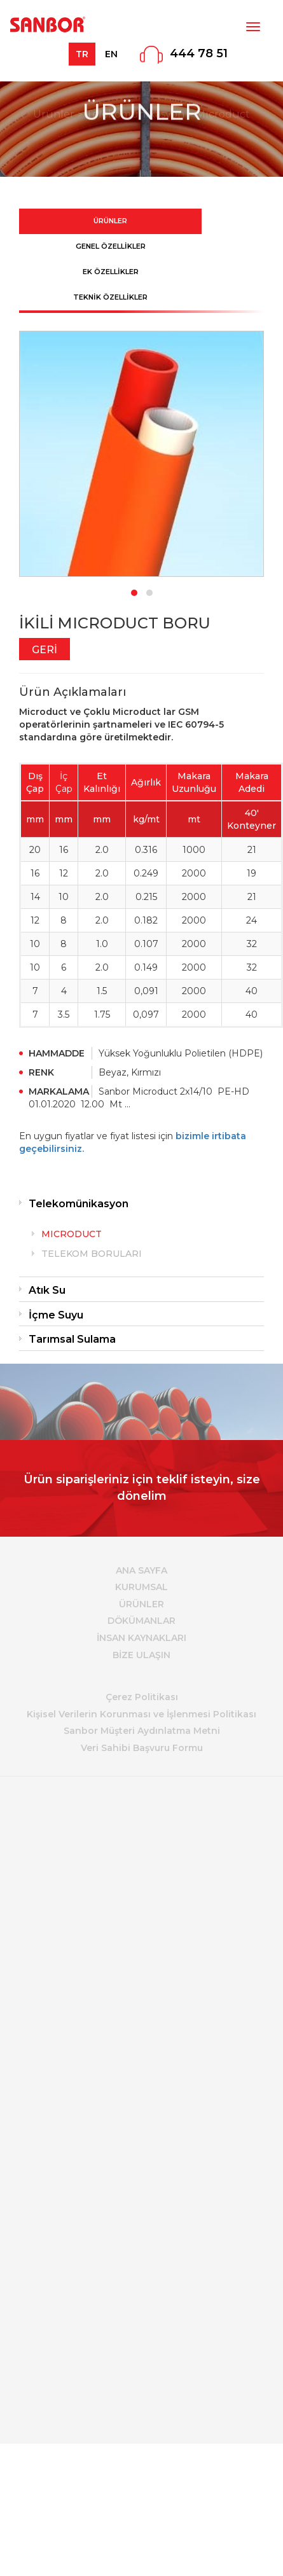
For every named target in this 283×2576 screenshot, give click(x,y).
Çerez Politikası (142, 1697)
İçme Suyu (56, 1315)
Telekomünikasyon (78, 1204)
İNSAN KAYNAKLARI (141, 1638)
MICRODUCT (71, 1234)
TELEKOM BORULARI (91, 1253)
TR (82, 54)
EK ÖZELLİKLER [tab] (111, 271)
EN (111, 54)
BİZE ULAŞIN (141, 1655)
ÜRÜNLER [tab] (110, 220)
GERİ (44, 650)
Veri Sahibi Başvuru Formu (142, 1748)
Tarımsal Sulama (72, 1339)
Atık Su (47, 1290)
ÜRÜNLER (141, 1604)
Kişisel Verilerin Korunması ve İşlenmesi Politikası (141, 1714)
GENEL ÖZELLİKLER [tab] (111, 246)
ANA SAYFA (141, 1570)
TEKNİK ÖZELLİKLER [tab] (110, 297)
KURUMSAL (141, 1587)
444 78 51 (199, 53)
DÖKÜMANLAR (141, 1620)
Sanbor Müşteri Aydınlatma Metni (142, 1730)
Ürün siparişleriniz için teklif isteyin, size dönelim (142, 1487)
